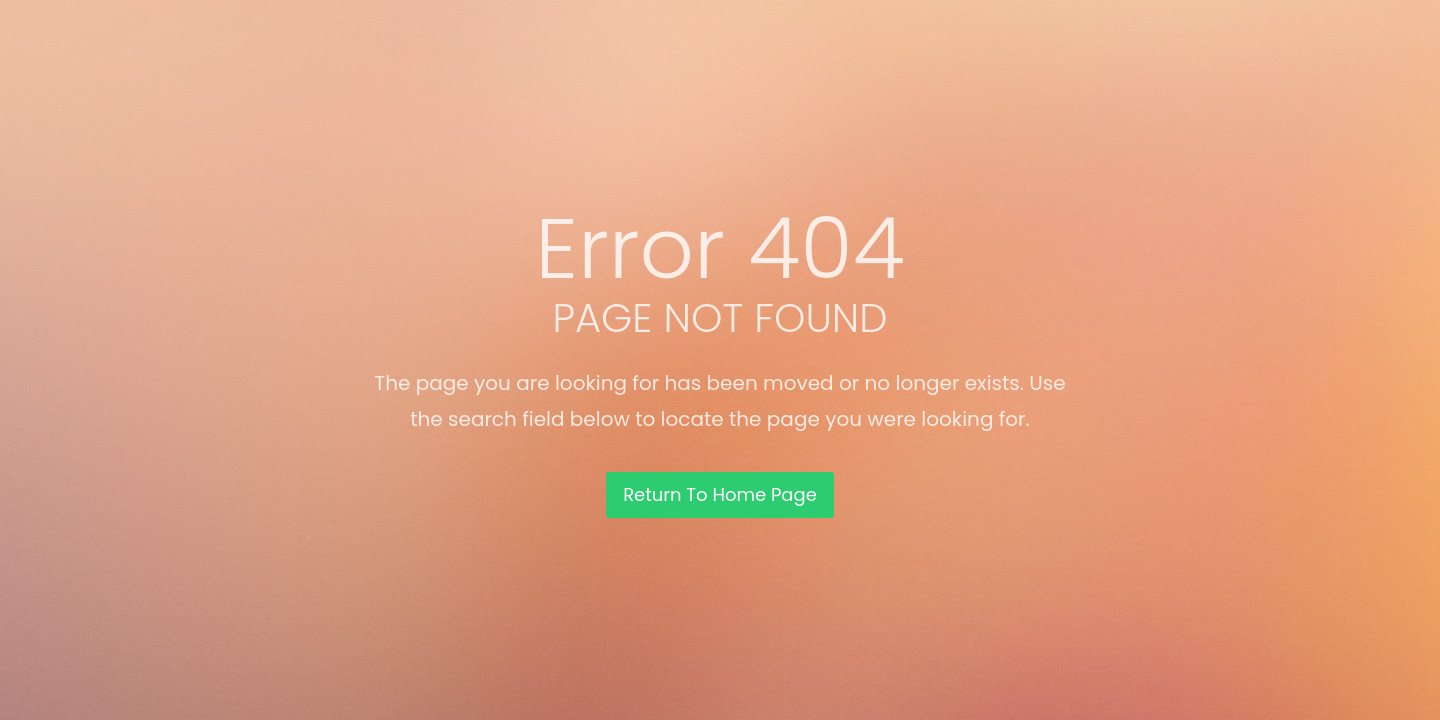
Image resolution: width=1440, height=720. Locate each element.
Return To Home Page (720, 494)
